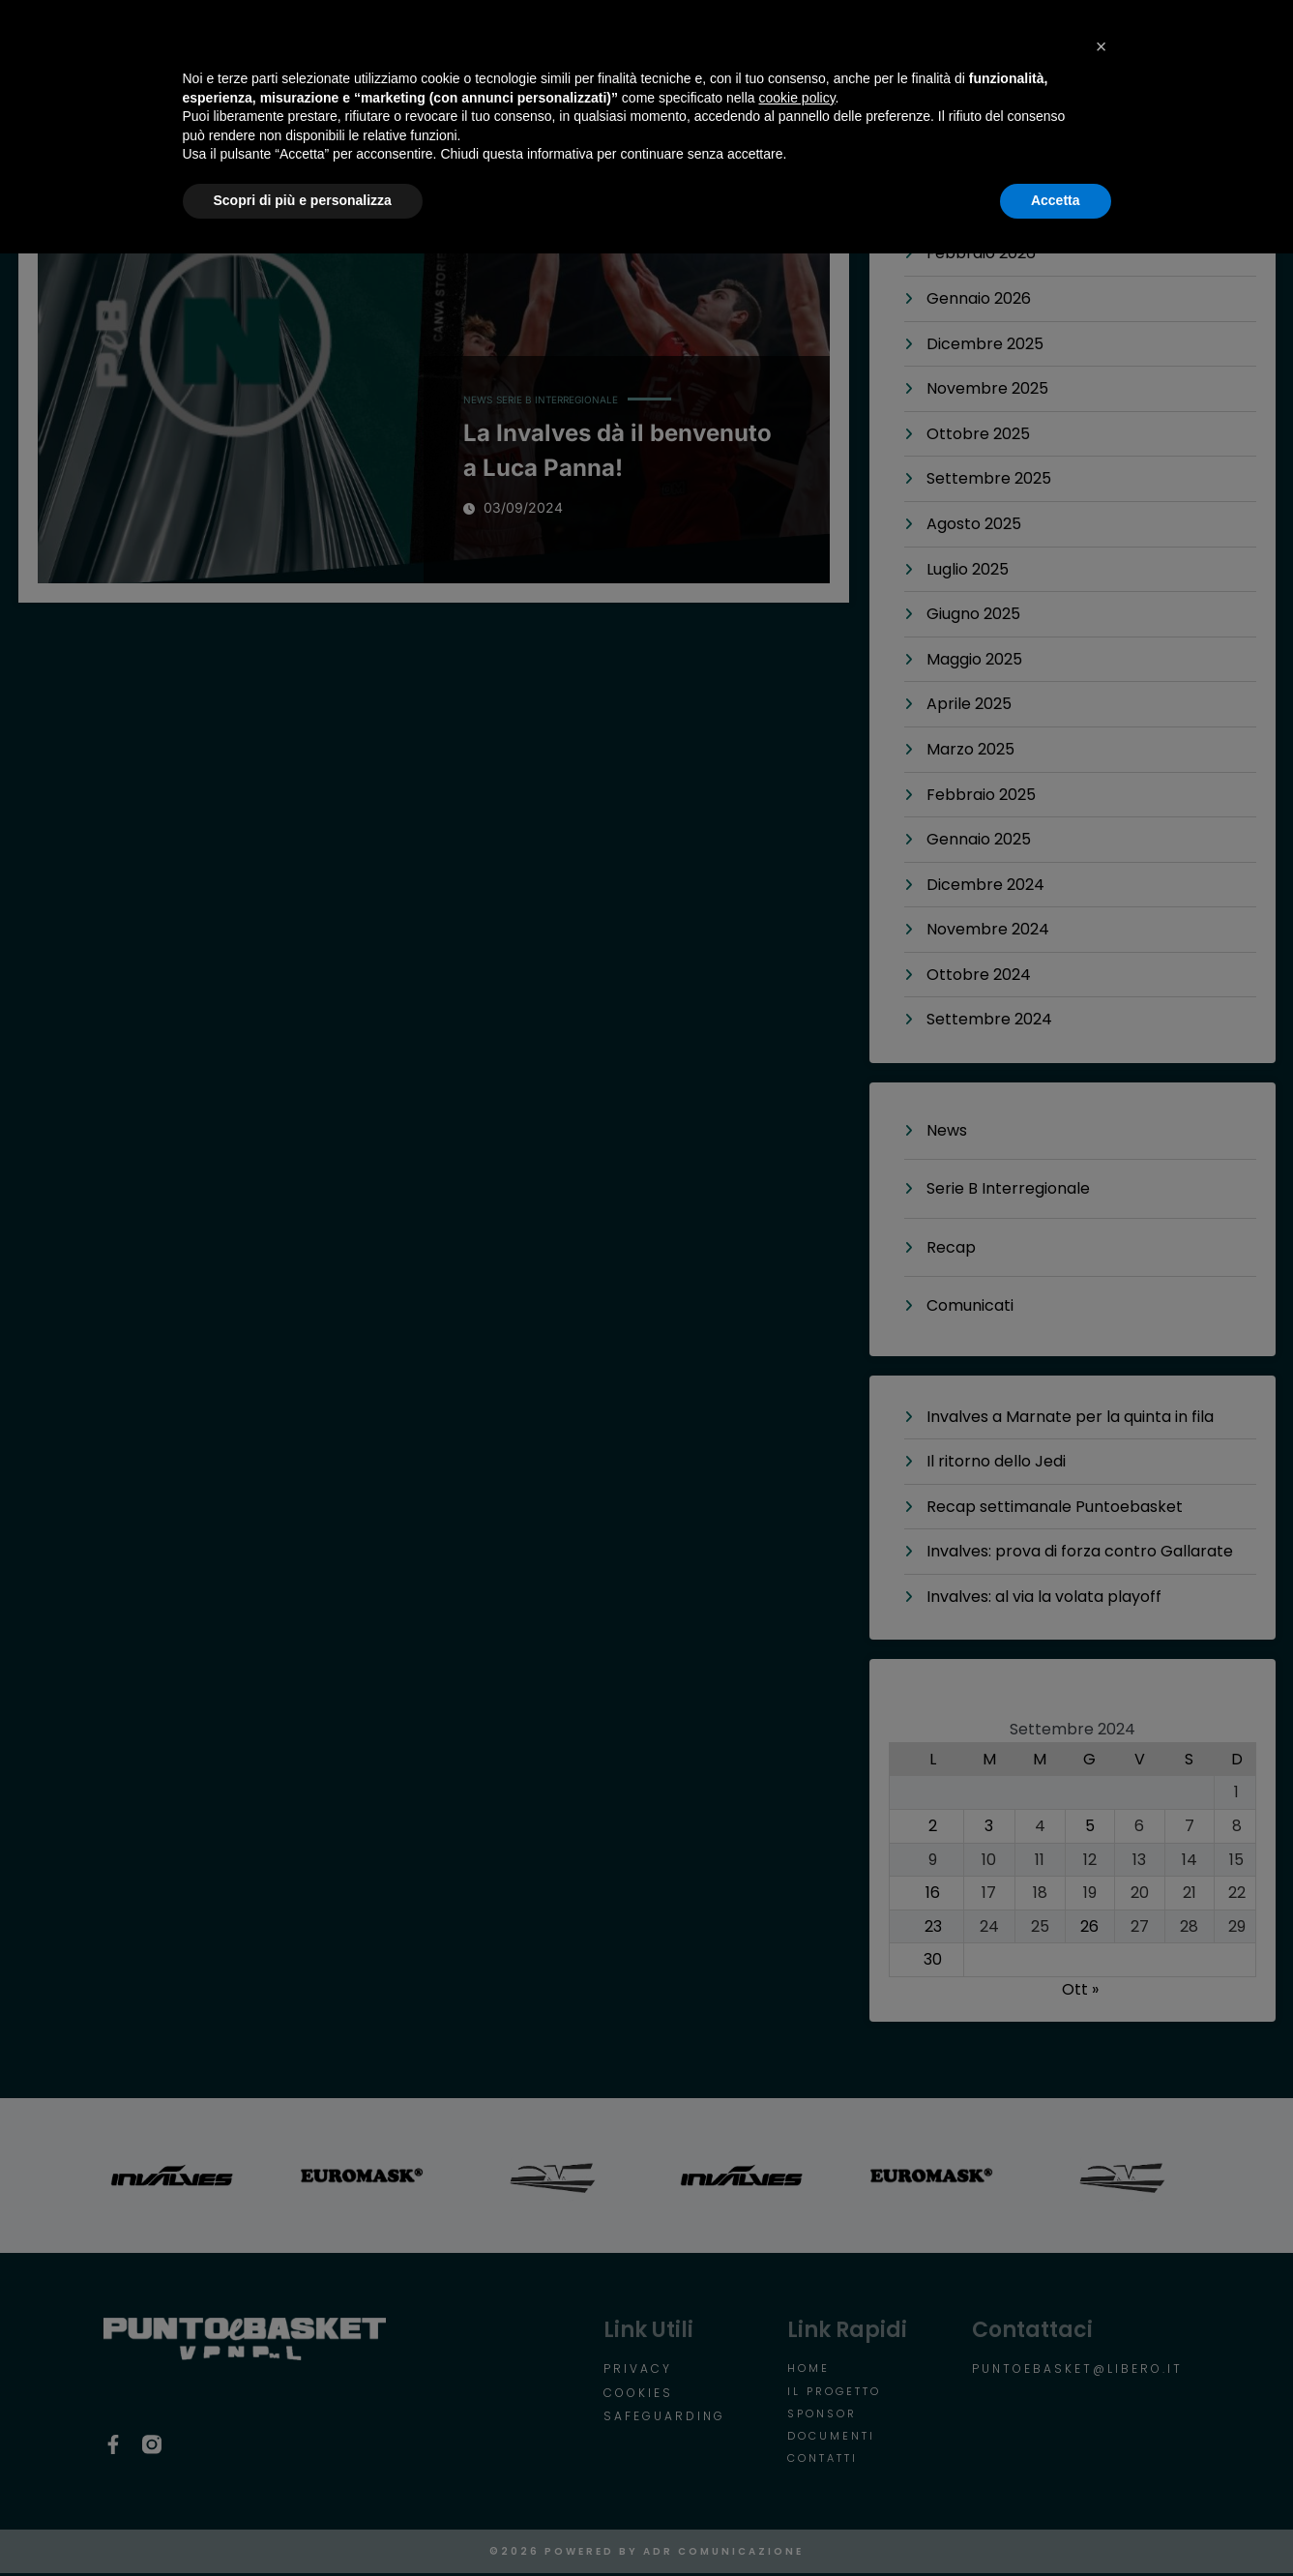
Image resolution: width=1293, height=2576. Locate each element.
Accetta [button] (1055, 2523)
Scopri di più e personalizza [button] (303, 2523)
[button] (1101, 2369)
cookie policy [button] (796, 2420)
